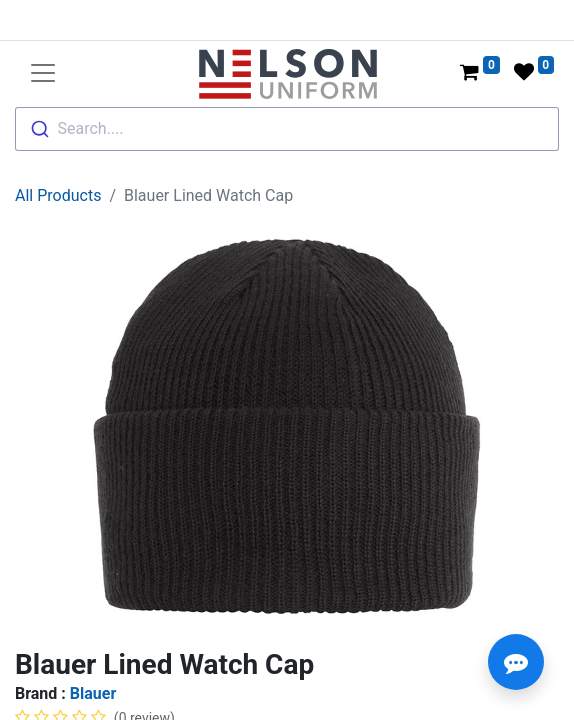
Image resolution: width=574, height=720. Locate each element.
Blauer (93, 693)
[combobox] (287, 129)
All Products (58, 195)
